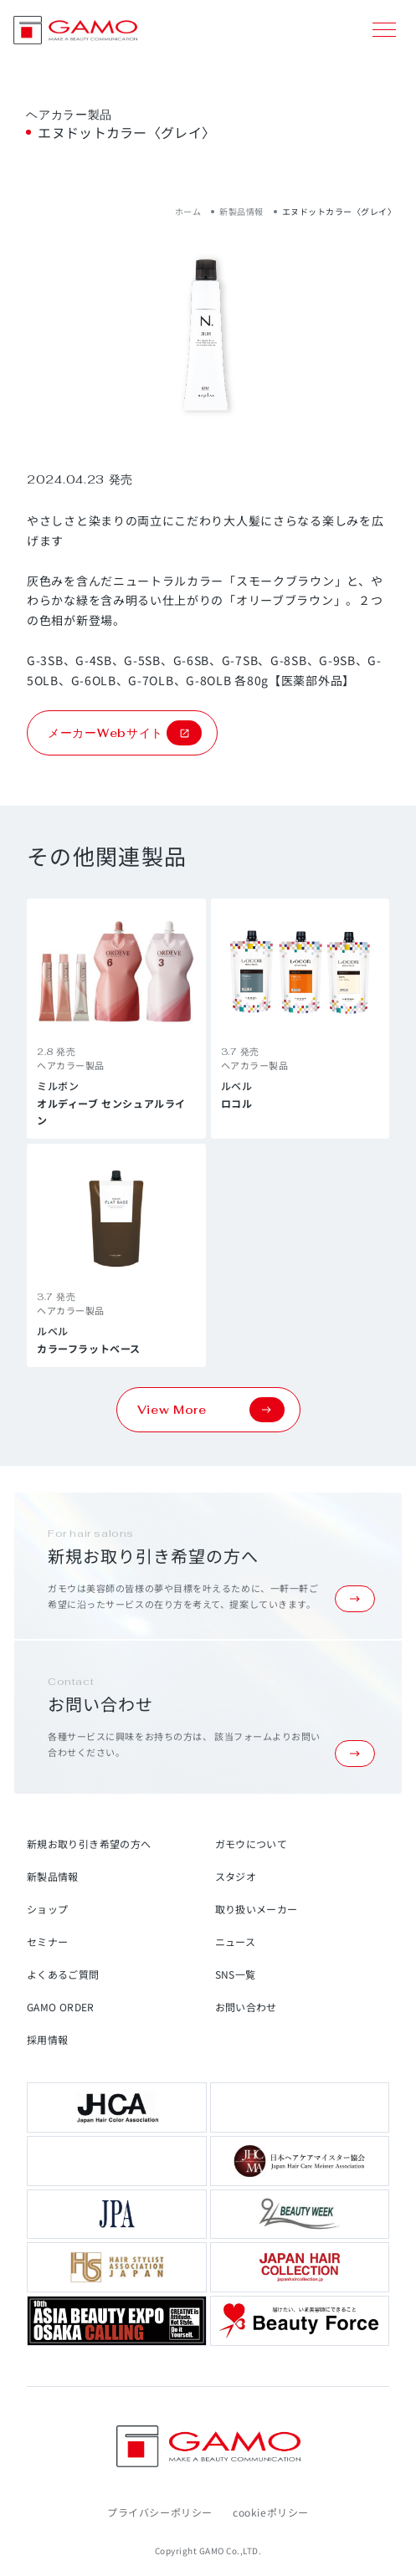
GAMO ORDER (61, 2007)
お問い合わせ (246, 2007)
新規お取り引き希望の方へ (89, 1843)
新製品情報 (241, 211)
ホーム (188, 211)
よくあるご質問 (63, 1974)
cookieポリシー (271, 2512)
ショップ (47, 1909)
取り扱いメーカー (256, 1909)
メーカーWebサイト (125, 732)
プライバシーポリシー (160, 2512)
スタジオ (235, 1876)
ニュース (235, 1941)
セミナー (47, 1941)
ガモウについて (251, 1843)
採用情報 (47, 2039)
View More (211, 1409)
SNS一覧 (235, 1974)
